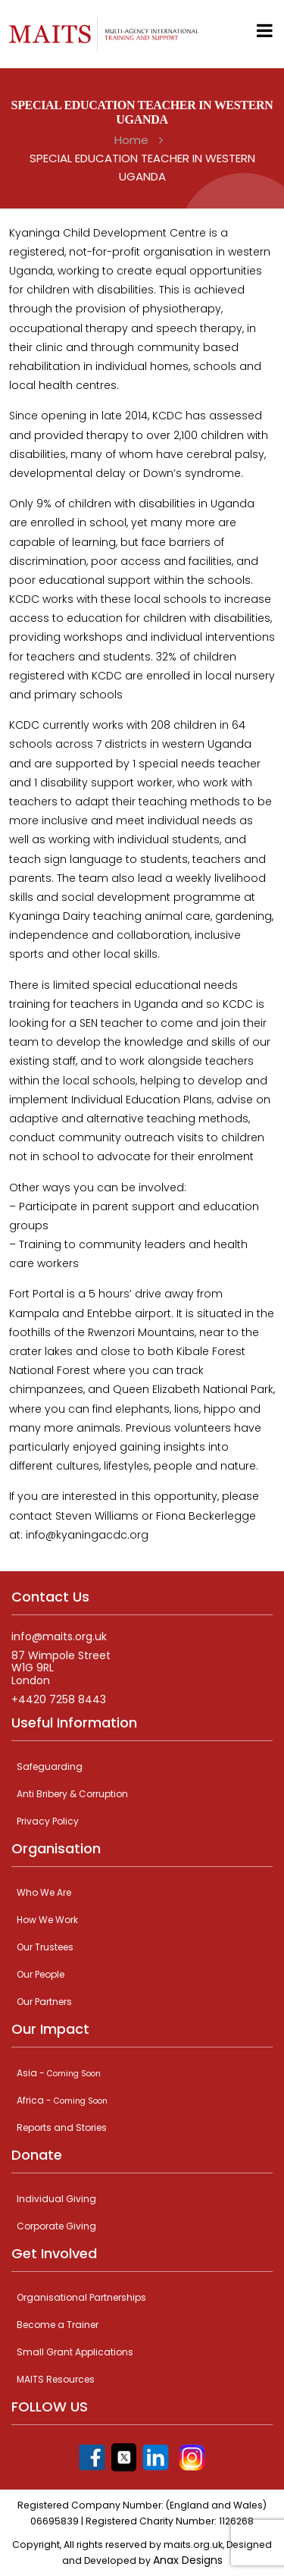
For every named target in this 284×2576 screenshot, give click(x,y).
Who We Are (44, 1892)
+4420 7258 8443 (58, 1699)
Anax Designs (188, 2560)
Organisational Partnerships (81, 2297)
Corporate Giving (56, 2226)
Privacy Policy (48, 1821)
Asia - (59, 2072)
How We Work (47, 1919)
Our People (40, 1974)
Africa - (62, 2100)
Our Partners (44, 2001)
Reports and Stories (62, 2127)
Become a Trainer (57, 2324)
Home (131, 140)
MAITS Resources (56, 2379)
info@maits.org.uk (59, 1636)
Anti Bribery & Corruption (72, 1793)
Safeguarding (50, 1766)
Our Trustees (45, 1947)
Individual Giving (56, 2198)
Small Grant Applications (75, 2351)
